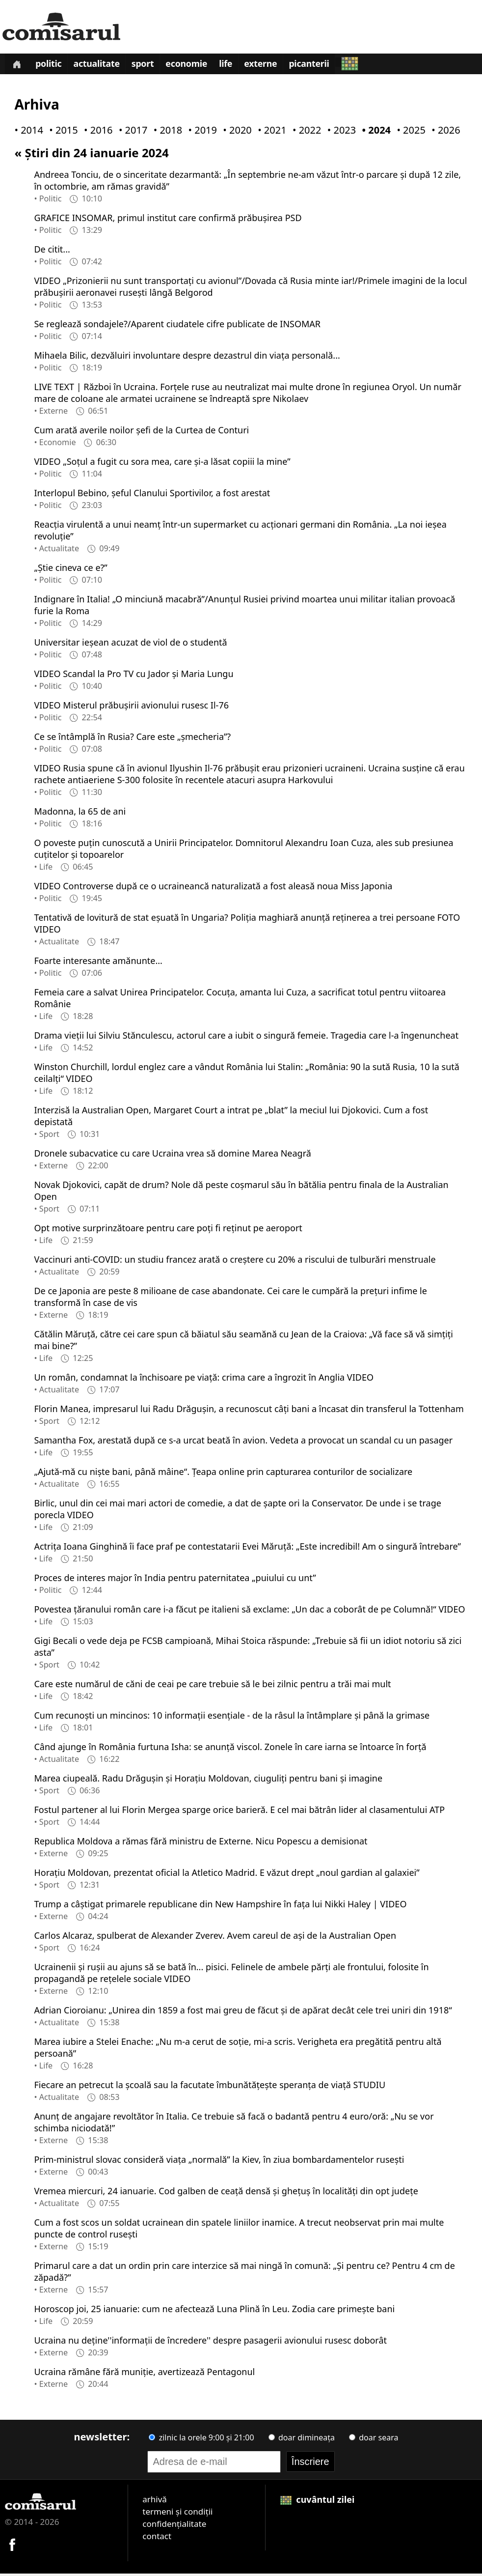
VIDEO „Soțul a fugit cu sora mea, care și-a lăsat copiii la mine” (162, 463)
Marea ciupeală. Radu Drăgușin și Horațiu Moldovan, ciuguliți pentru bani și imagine (208, 1780)
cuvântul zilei (317, 2501)
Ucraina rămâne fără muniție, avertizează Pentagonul (144, 2373)
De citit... (52, 251)
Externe (275, 66)
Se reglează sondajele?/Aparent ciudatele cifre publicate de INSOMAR (177, 326)
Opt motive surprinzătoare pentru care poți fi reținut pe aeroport (168, 1230)
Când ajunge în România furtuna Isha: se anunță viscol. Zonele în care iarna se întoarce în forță (230, 1749)
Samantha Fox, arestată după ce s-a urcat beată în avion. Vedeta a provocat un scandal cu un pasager (243, 1442)
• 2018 (166, 132)
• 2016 (96, 132)
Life (237, 66)
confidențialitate (174, 2525)
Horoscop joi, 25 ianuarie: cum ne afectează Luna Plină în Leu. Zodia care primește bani (214, 2311)
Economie (196, 66)
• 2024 (374, 132)
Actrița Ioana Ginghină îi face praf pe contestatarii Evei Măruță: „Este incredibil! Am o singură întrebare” (247, 1548)
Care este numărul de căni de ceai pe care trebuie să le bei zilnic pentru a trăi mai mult (212, 1686)
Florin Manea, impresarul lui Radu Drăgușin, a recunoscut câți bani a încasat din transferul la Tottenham (248, 1410)
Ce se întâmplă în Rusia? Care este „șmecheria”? (132, 738)
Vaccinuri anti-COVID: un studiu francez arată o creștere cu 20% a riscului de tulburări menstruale (234, 1261)
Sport (150, 66)
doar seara (373, 2439)
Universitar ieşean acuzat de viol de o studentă (130, 644)
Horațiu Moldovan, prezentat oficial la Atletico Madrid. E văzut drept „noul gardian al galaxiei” (226, 1874)
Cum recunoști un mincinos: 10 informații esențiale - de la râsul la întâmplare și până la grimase (231, 1717)
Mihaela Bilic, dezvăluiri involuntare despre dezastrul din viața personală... (187, 357)
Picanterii (325, 66)
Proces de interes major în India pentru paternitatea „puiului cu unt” (175, 1579)
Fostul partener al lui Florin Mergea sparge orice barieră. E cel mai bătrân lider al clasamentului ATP (239, 1811)
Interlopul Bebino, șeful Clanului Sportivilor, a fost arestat (152, 495)
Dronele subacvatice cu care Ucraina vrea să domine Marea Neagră (172, 1155)
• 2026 (443, 132)
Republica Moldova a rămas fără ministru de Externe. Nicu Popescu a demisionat (200, 1843)
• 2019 (200, 132)
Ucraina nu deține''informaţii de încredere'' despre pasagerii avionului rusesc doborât (210, 2342)
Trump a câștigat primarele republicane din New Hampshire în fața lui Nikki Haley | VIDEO (220, 1906)
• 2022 (305, 132)
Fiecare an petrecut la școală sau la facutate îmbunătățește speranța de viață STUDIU (209, 2087)
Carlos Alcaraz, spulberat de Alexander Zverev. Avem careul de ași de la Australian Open (215, 1937)
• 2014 (26, 132)
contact (156, 2538)
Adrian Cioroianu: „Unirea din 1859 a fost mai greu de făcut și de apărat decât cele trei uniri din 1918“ (243, 2012)
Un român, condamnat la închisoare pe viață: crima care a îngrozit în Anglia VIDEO (204, 1379)
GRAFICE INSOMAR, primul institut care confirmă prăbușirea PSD (167, 220)
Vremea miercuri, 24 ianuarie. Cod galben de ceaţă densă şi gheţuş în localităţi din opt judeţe (226, 2193)
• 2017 (131, 132)
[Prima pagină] (18, 65)
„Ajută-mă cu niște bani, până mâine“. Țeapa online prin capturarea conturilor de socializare (223, 1473)
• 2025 (409, 132)
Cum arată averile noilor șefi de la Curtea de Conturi (141, 432)
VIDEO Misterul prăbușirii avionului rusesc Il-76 (131, 707)
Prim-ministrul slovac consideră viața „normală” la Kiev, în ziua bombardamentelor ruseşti (219, 2161)
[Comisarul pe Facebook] (12, 2545)
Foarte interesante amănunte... (98, 962)
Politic (51, 66)
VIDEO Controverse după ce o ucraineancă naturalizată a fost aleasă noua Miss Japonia (213, 888)
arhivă (154, 2501)
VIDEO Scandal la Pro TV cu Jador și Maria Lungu (133, 675)
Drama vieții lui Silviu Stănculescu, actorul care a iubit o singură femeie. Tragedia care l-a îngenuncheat (246, 1037)
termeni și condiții (177, 2513)
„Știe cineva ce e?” (70, 569)
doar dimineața (301, 2439)
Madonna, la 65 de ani (80, 813)
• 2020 (235, 132)
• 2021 (270, 132)
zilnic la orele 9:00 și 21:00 (201, 2439)
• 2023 (339, 132)
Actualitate (102, 66)
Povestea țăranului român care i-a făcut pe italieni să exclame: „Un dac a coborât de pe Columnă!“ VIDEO (249, 1611)
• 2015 (61, 132)
